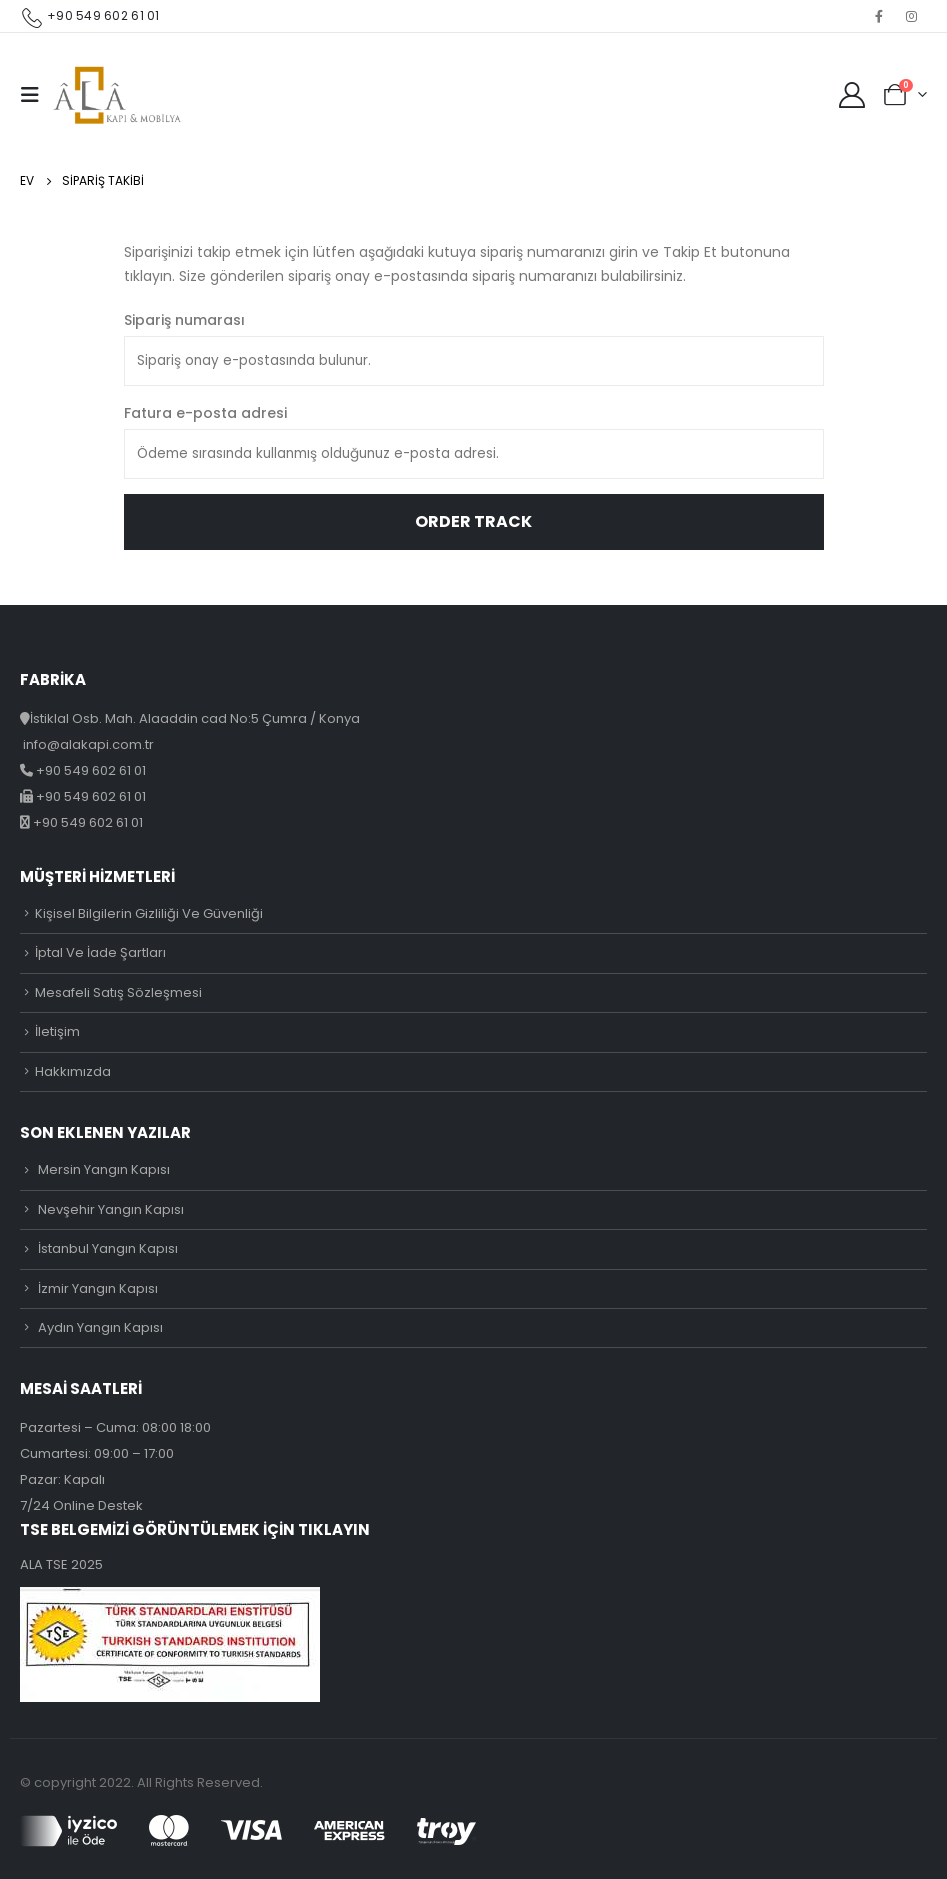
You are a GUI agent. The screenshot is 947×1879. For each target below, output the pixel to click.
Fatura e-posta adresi (205, 413)
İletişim (57, 1031)
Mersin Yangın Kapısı (104, 1169)
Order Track (473, 521)
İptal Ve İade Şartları (100, 952)
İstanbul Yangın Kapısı (108, 1248)
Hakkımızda (73, 1071)
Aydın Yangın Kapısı (100, 1327)
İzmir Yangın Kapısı (98, 1288)
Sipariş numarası (184, 320)
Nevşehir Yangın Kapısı (111, 1209)
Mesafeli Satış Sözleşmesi (118, 992)
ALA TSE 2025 (61, 1564)
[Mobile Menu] (36, 95)
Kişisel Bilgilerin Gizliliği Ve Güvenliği (149, 913)
